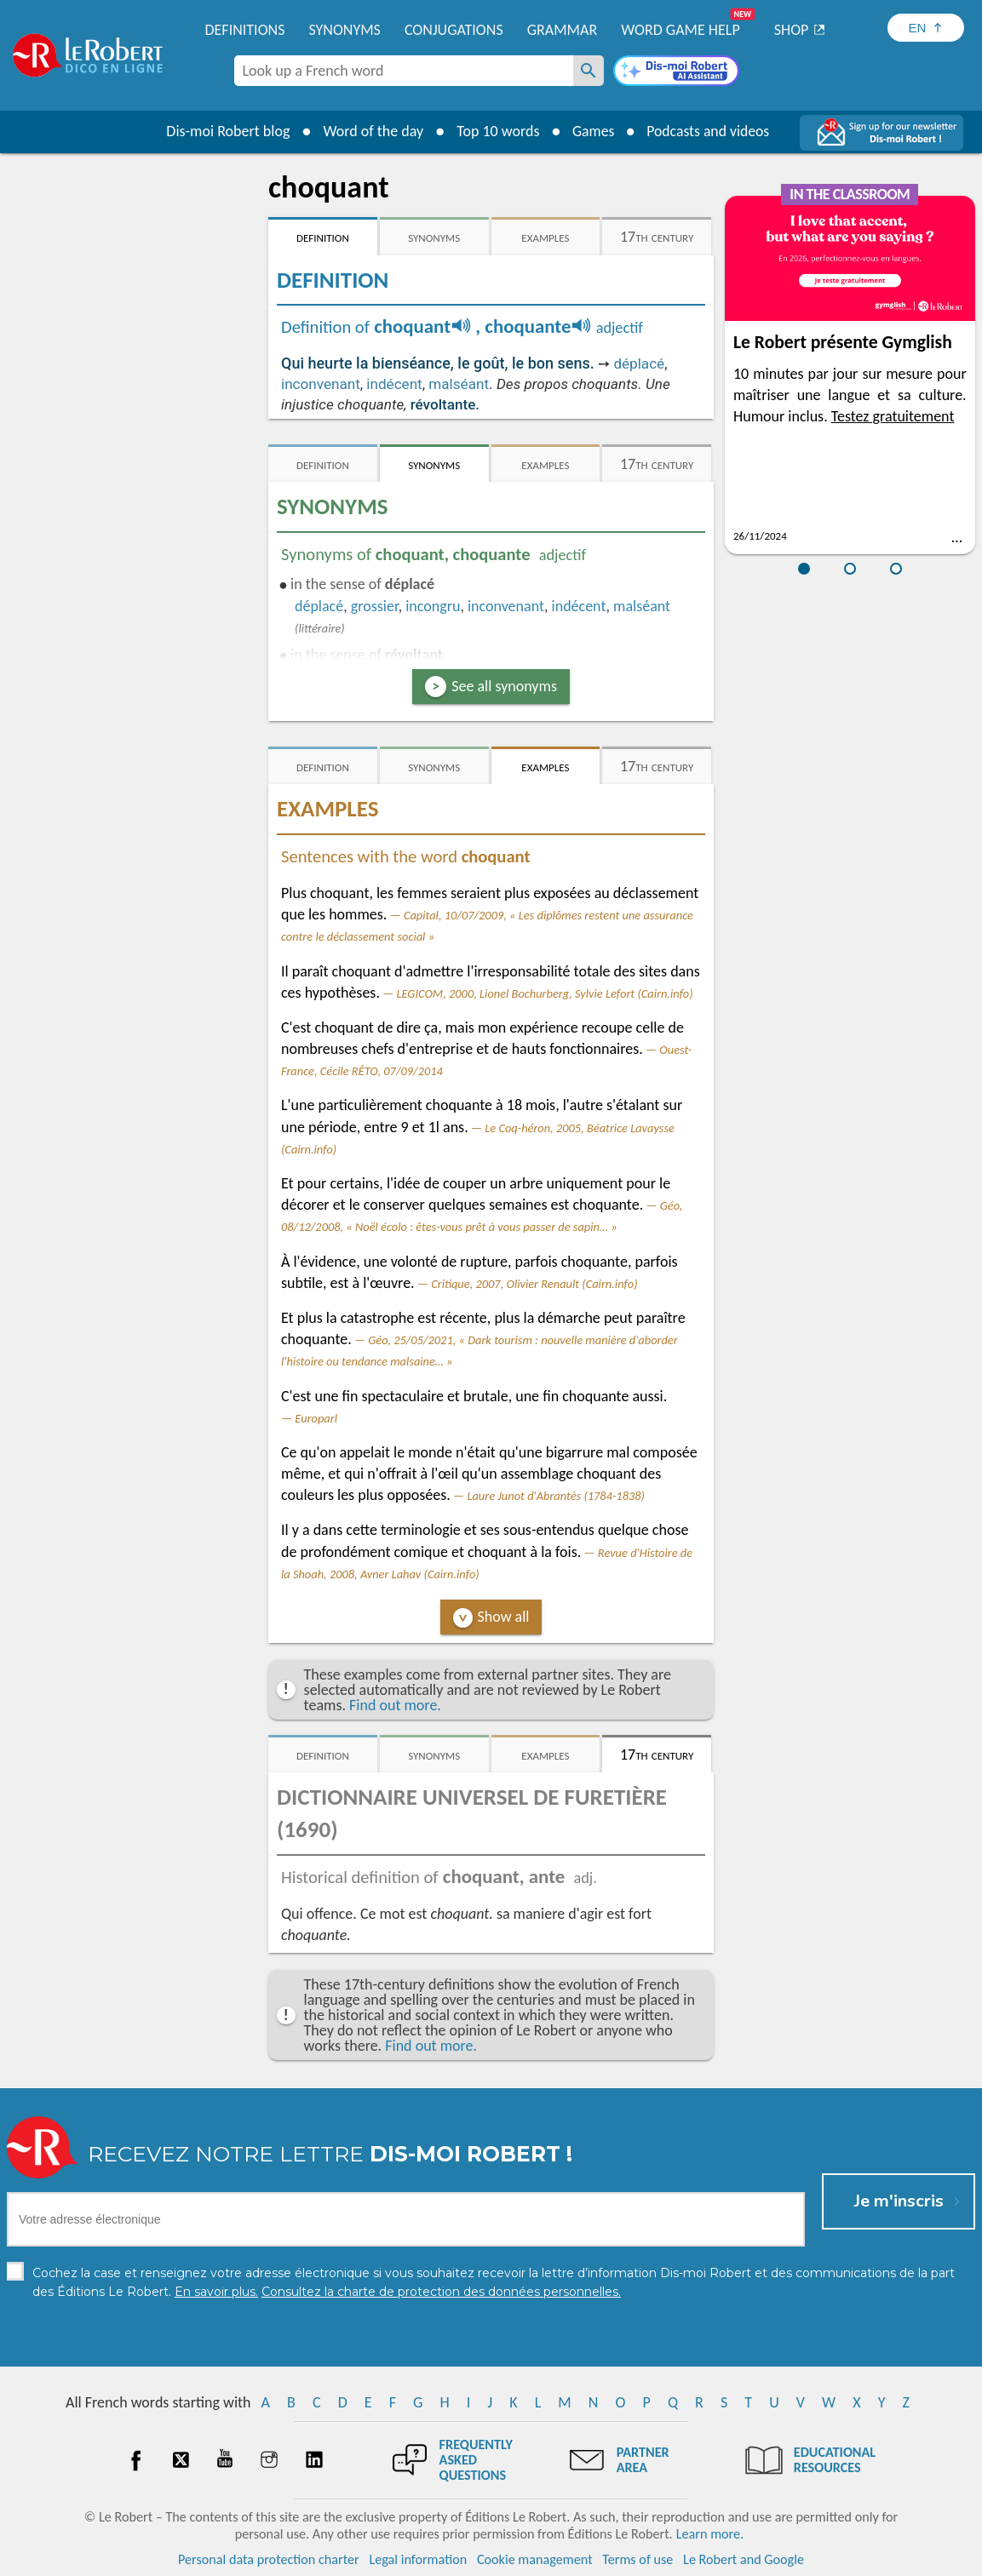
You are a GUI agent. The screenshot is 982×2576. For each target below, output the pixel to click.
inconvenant (320, 383)
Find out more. (395, 1705)
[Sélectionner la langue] (925, 28)
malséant (458, 383)
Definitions (245, 29)
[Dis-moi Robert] (676, 72)
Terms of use (637, 2558)
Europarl (316, 1418)
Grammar (562, 29)
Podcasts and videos (709, 131)
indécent (394, 383)
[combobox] (403, 70)
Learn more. (710, 2533)
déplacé (638, 363)
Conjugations (454, 29)
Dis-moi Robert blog (225, 131)
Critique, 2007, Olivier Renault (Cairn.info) (534, 1283)
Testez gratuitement (893, 416)
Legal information (418, 2558)
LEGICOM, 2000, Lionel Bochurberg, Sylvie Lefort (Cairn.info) (544, 993)
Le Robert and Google (743, 2558)
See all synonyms (504, 686)
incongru (432, 606)
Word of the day (370, 131)
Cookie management (535, 2558)
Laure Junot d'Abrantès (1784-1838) (556, 1495)
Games (592, 131)
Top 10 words (495, 131)
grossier (375, 606)
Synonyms (344, 29)
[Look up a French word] (588, 70)
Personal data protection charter (268, 2558)
